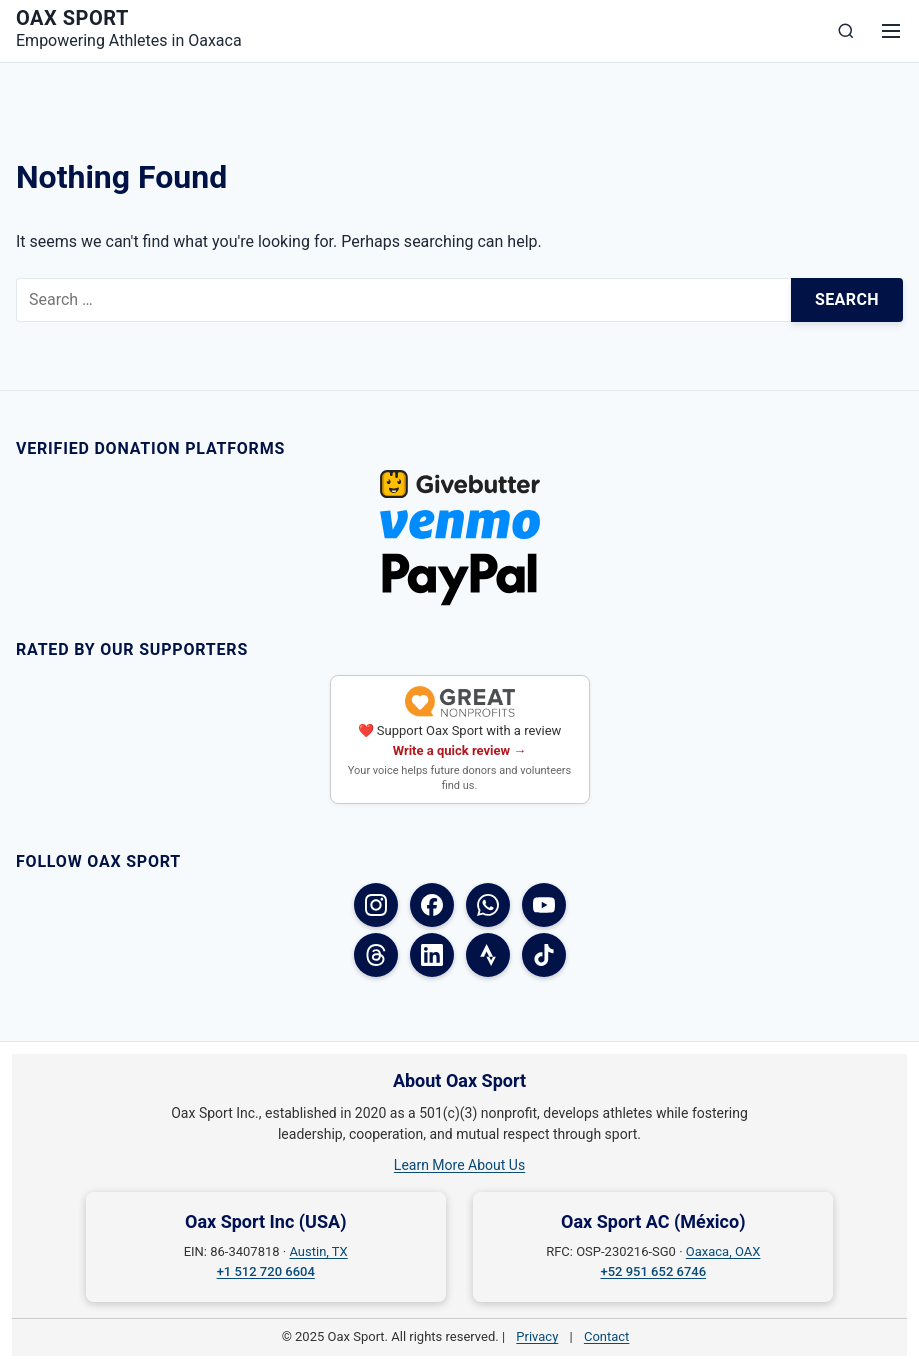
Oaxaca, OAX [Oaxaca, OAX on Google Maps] (723, 1251)
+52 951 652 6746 (653, 1271)
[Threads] (376, 955)
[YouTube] (544, 905)
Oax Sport (72, 18)
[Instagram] (376, 905)
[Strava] (488, 955)
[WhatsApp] (488, 905)
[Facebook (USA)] (432, 905)
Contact (606, 1336)
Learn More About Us (459, 1165)
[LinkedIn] (432, 955)
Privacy (537, 1336)
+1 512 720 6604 (266, 1271)
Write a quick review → (460, 750)
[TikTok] (544, 955)
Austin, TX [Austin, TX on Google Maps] (318, 1251)
